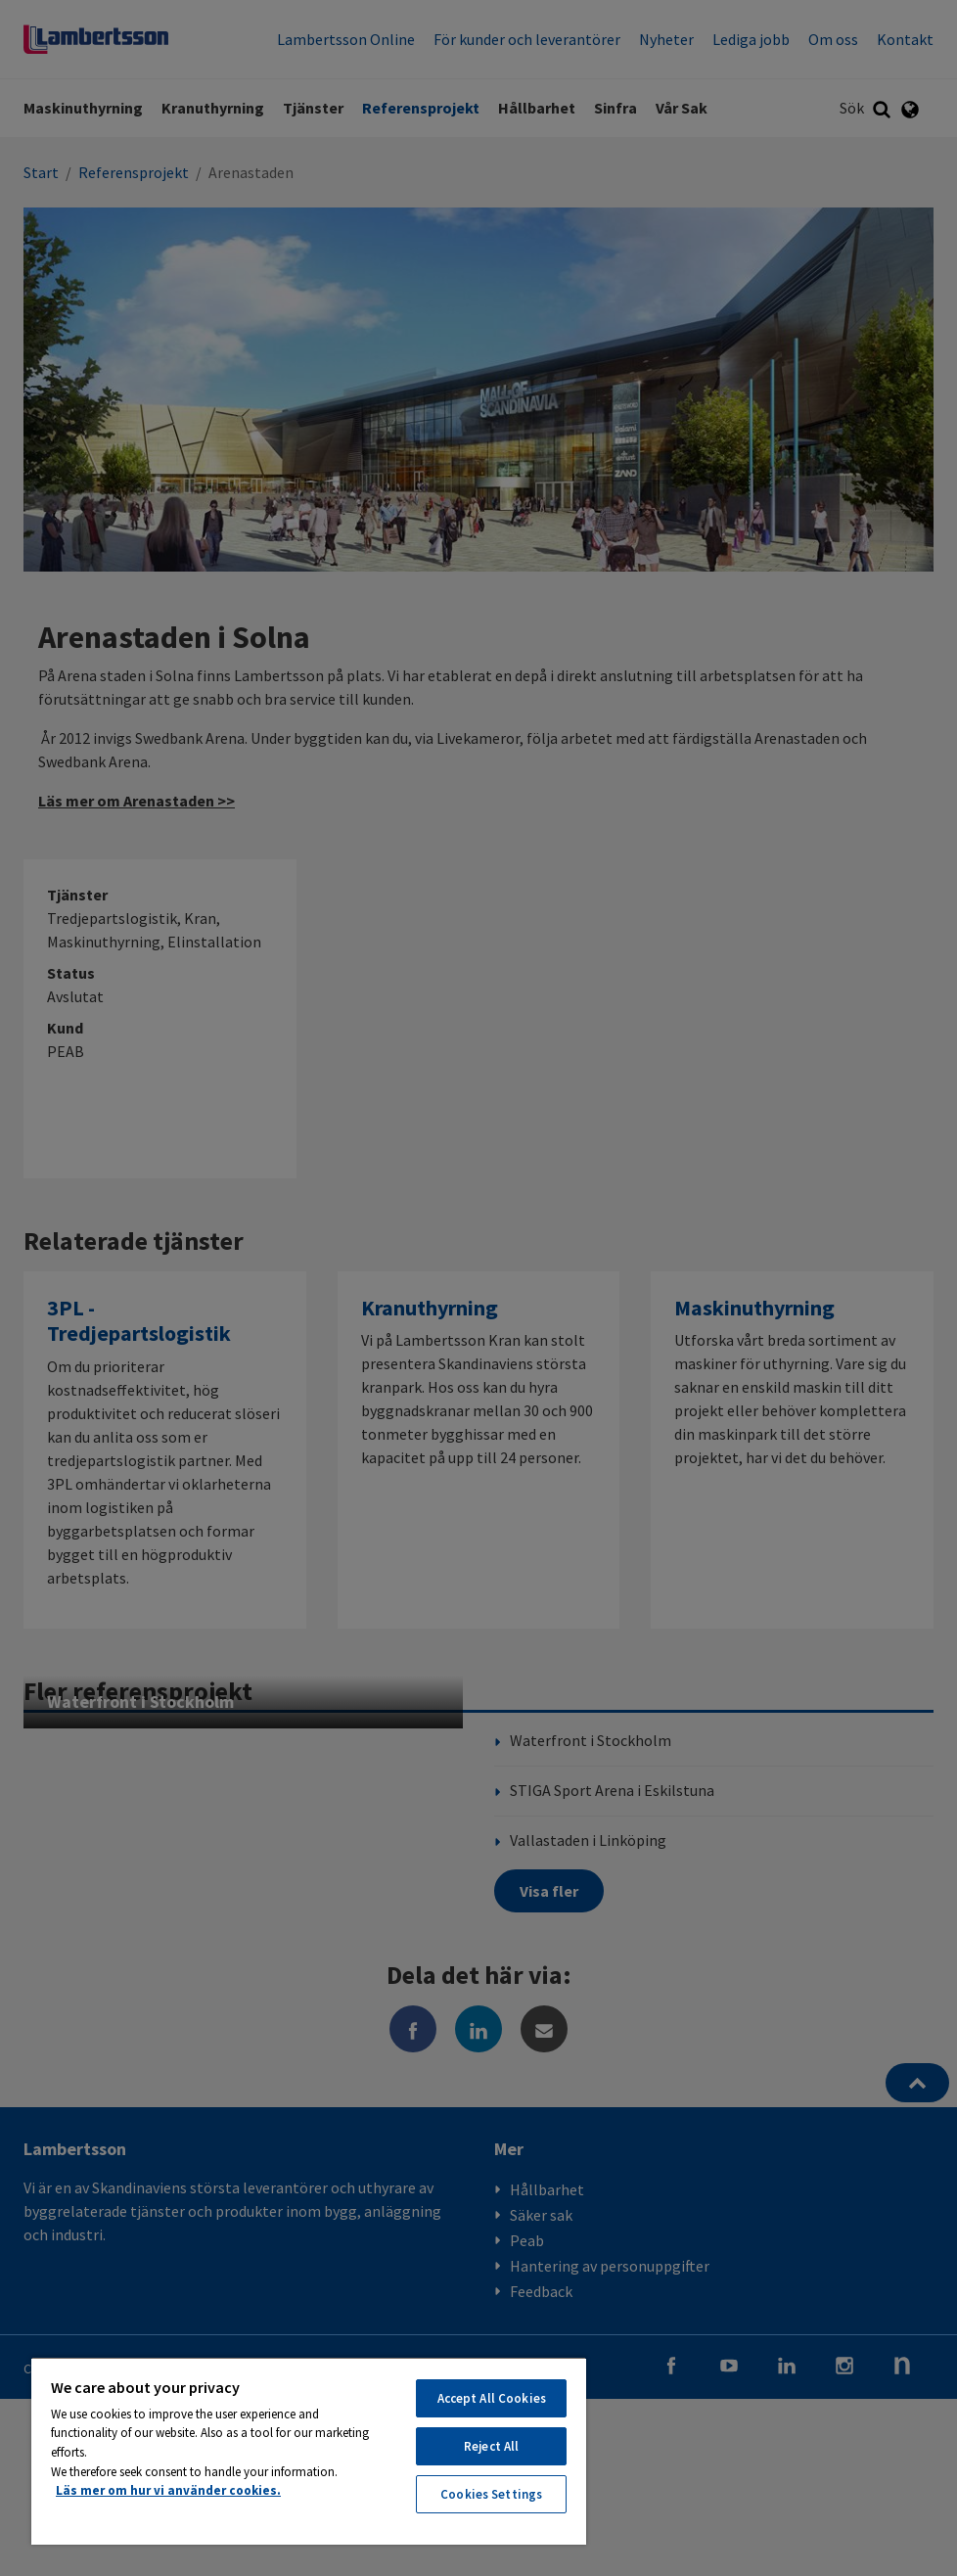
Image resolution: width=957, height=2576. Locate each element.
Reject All (491, 2446)
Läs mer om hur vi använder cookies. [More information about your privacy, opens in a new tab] (168, 2490)
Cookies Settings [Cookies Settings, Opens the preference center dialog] (491, 2494)
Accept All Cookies (491, 2398)
